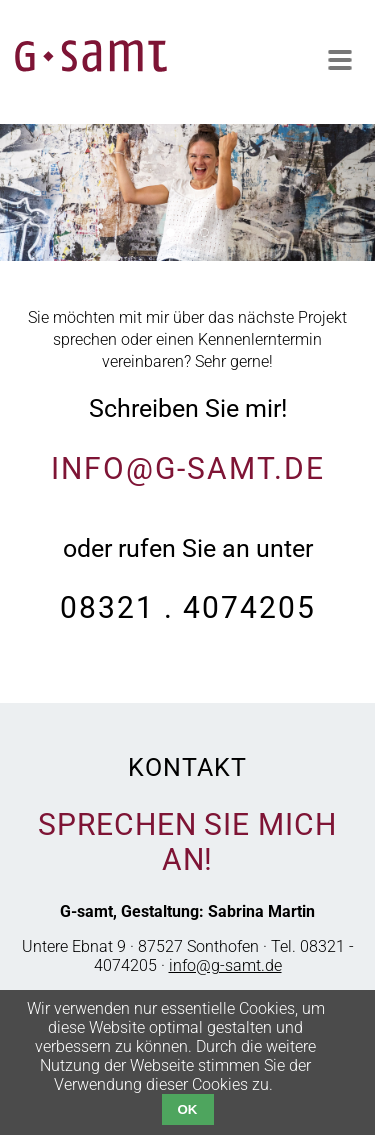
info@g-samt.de (188, 468)
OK (188, 1109)
